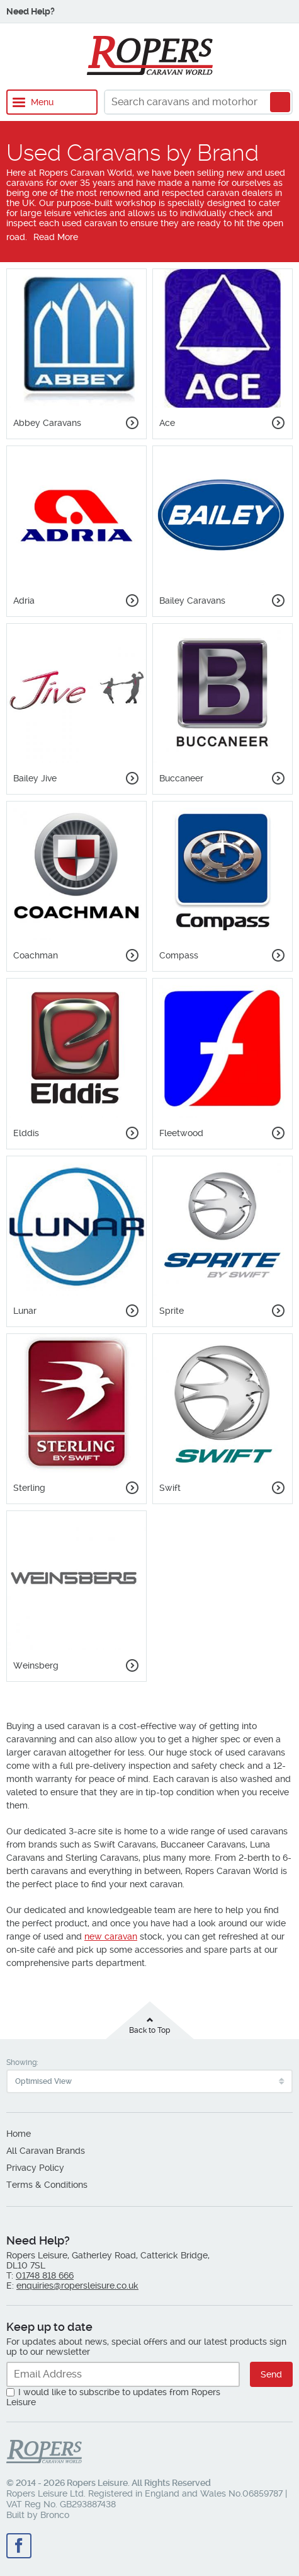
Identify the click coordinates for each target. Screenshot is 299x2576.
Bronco (54, 2515)
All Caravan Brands (45, 2151)
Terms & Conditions (46, 2185)
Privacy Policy (35, 2168)
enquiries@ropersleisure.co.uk (77, 2285)
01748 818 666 (45, 2275)
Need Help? (30, 11)
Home (18, 2134)
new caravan (110, 1936)
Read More (55, 237)
